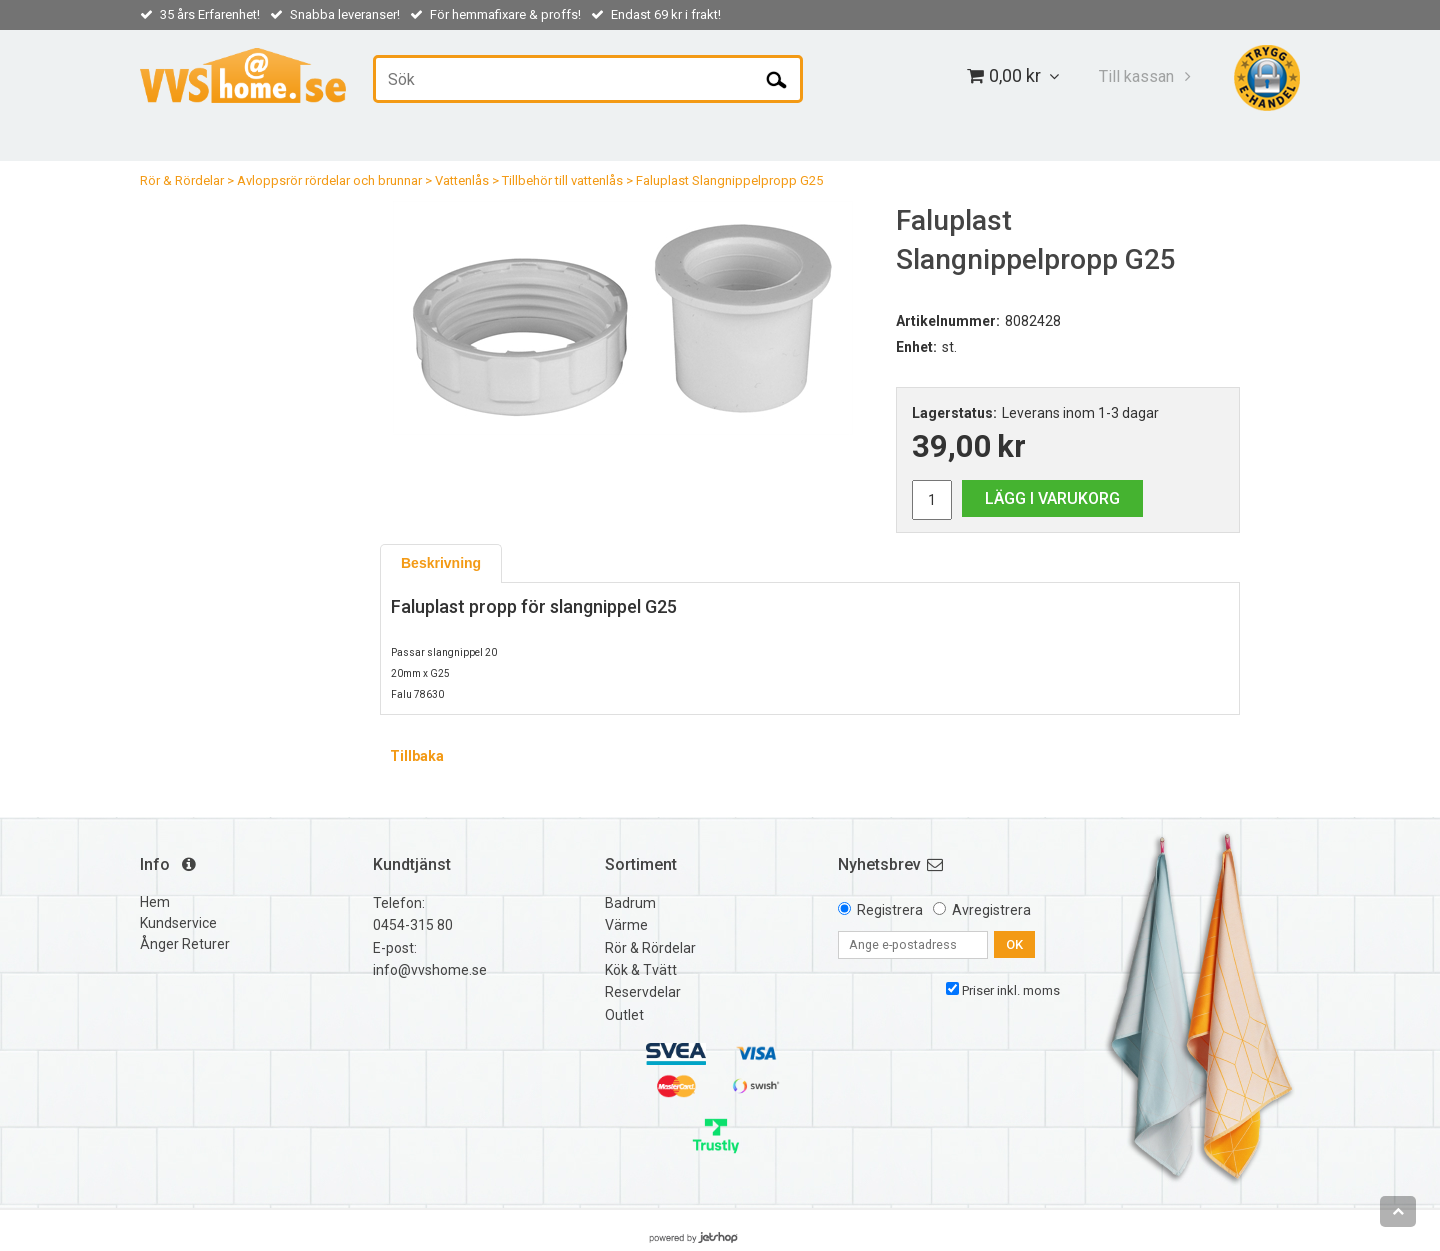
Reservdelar (643, 992)
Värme (626, 925)
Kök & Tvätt (641, 970)
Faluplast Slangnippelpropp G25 (729, 180)
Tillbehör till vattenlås (562, 180)
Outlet (624, 1015)
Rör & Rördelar (182, 180)
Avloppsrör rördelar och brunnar (329, 180)
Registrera (890, 910)
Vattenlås (462, 180)
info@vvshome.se (430, 970)
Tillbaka (417, 756)
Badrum (630, 903)
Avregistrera (991, 910)
